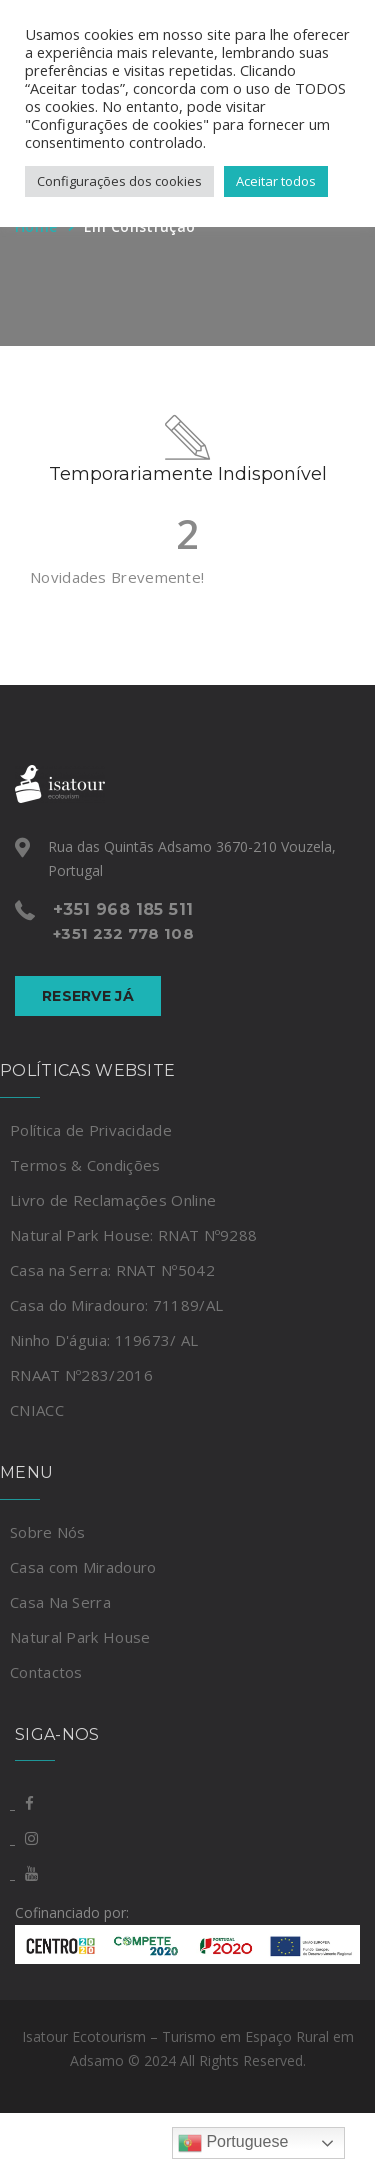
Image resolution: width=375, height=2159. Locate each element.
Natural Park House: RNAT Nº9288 (133, 1235)
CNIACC (37, 1410)
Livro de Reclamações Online (113, 1200)
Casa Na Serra (60, 1602)
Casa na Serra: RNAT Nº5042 (112, 1270)
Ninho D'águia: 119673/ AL (104, 1340)
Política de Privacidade (91, 1130)
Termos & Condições (85, 1165)
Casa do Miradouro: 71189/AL (116, 1305)
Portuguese (233, 2143)
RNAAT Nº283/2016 (81, 1375)
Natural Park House (80, 1637)
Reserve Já (88, 996)
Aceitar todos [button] (276, 181)
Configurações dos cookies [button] (119, 181)
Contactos (46, 1672)
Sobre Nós (48, 1532)
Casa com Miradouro (83, 1567)
